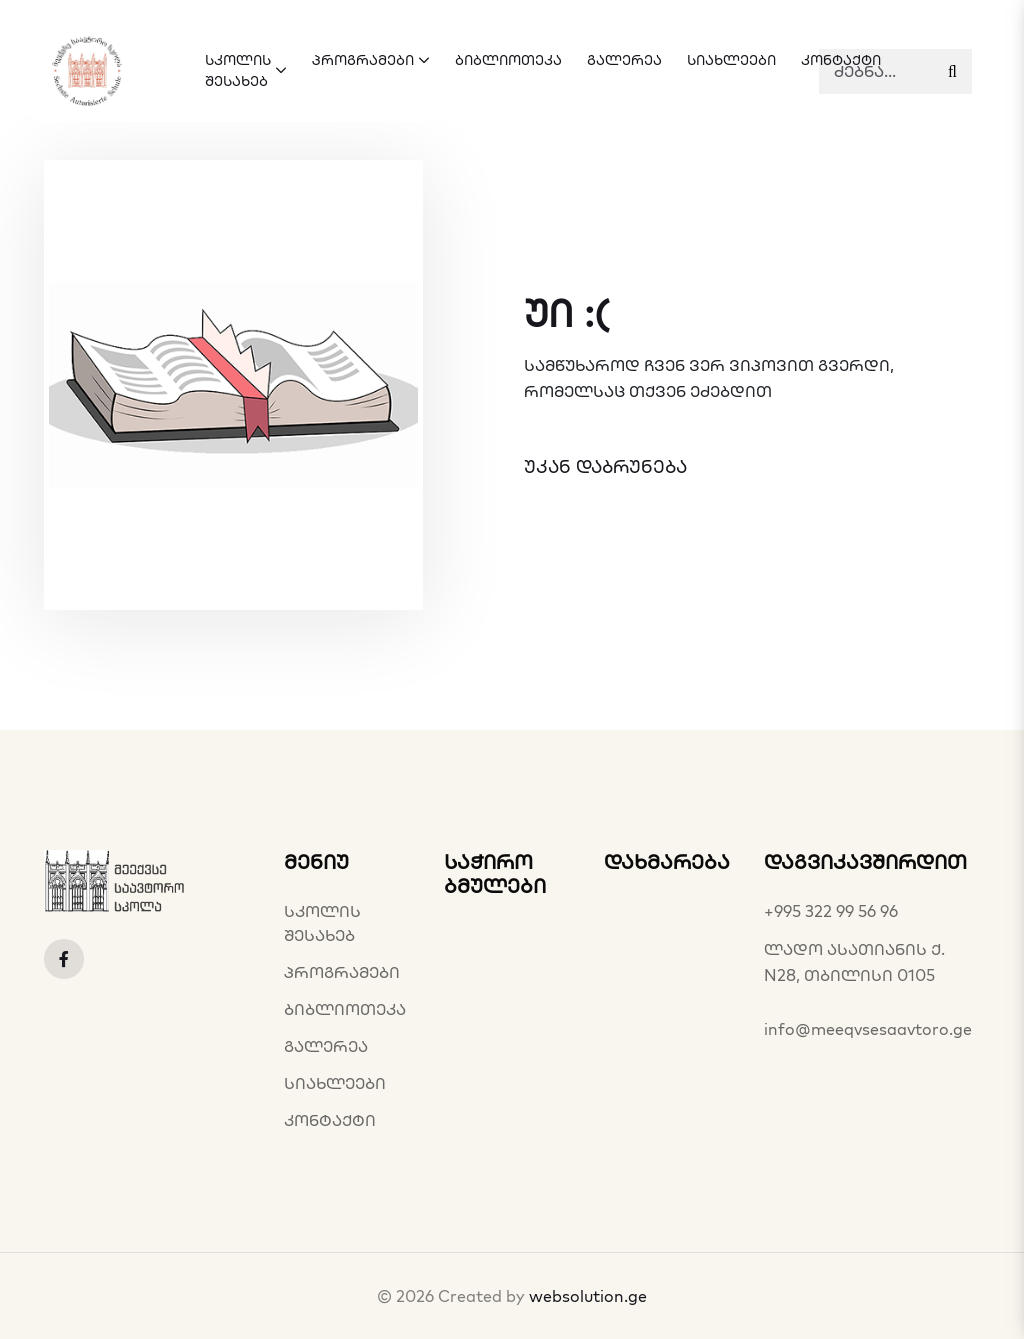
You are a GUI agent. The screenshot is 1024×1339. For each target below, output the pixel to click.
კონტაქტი (330, 1120)
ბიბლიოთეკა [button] (508, 60)
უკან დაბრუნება (605, 467)
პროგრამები (342, 972)
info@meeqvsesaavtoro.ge (868, 1029)
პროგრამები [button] (371, 60)
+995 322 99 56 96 (831, 911)
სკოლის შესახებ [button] (246, 70)
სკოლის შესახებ (322, 923)
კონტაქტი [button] (841, 60)
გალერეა (326, 1046)
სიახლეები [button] (731, 60)
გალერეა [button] (624, 60)
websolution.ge (588, 1296)
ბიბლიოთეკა (345, 1009)
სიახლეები (335, 1083)
